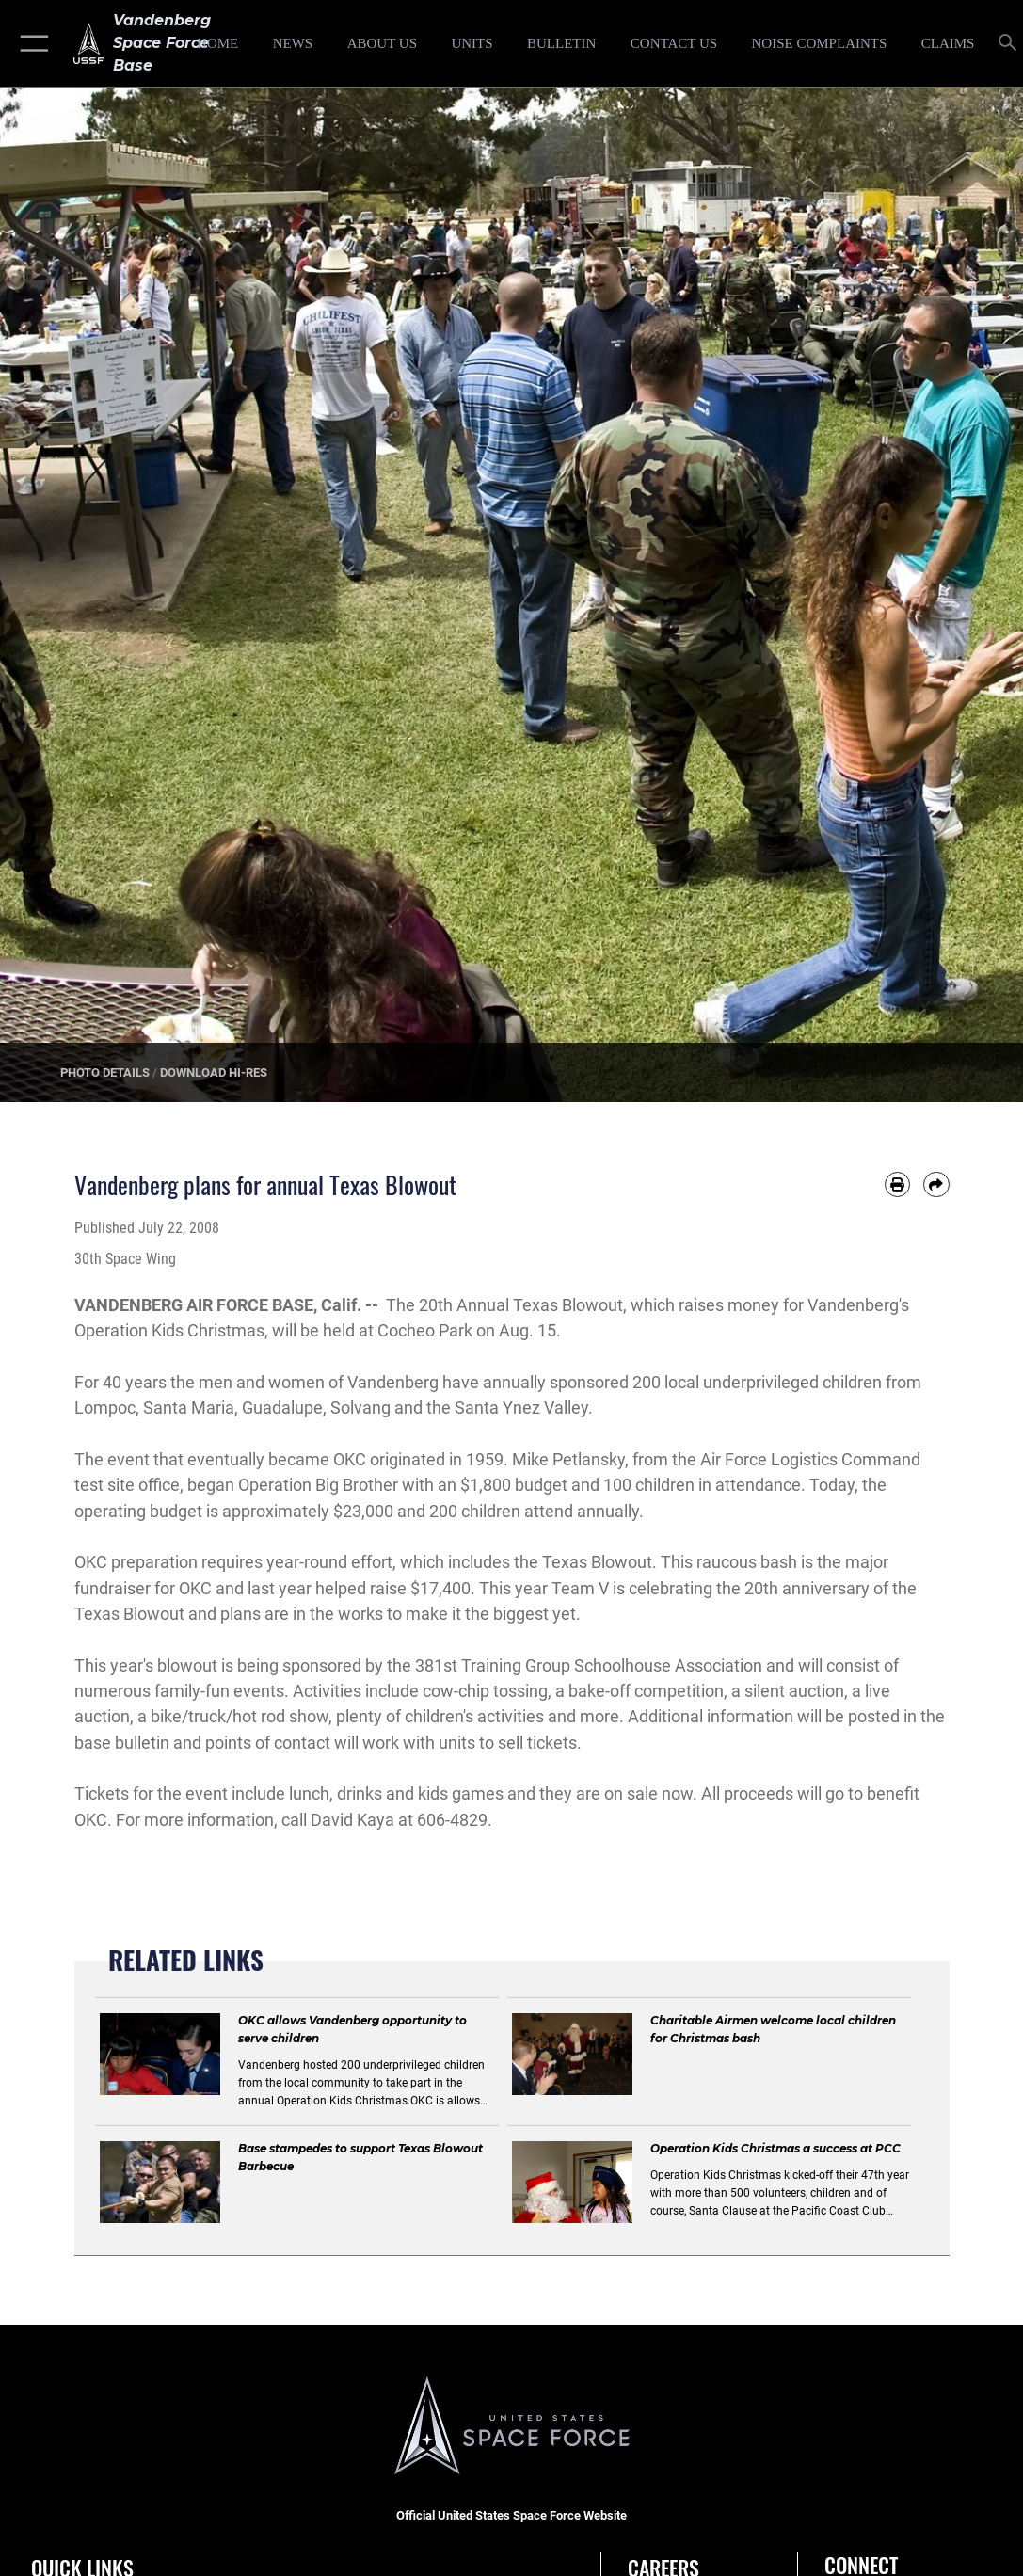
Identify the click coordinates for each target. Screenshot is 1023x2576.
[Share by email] (936, 1184)
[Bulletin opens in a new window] (561, 43)
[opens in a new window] (819, 43)
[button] (30, 43)
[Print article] (897, 1184)
